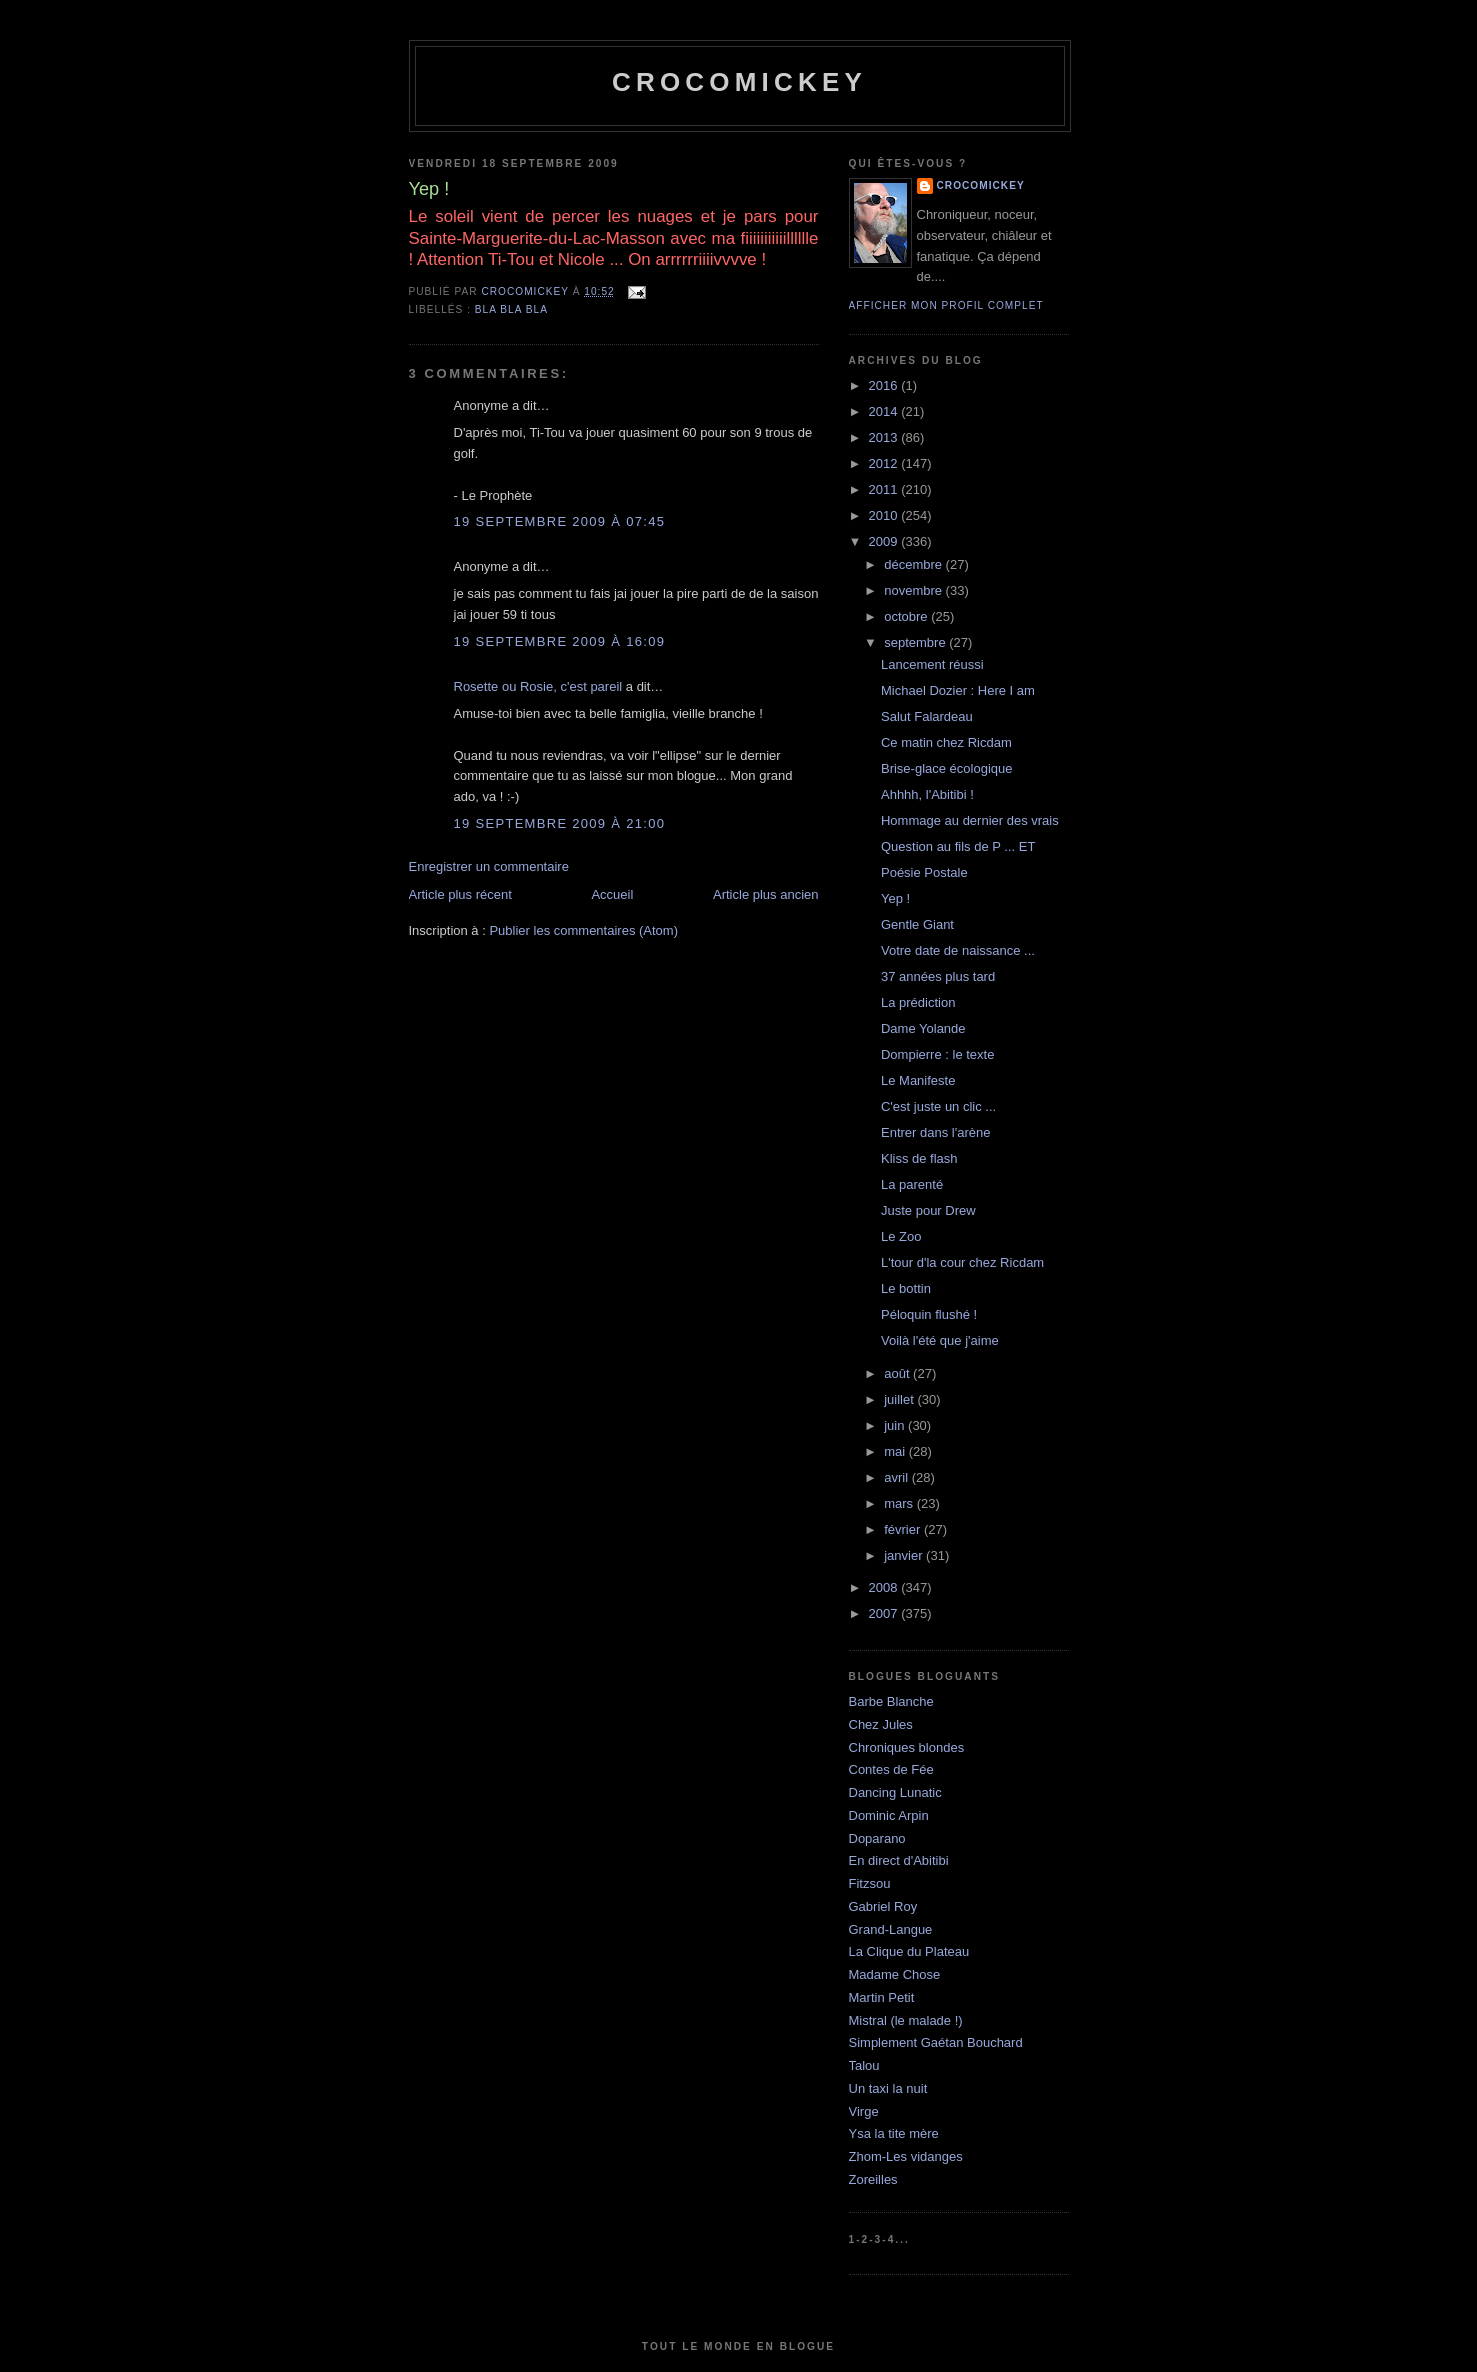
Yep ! (895, 898)
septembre (916, 642)
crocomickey (739, 82)
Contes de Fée (891, 1769)
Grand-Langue (891, 1929)
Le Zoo (901, 1236)
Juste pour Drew (928, 1210)
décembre (914, 564)
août (898, 1373)
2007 (885, 1613)
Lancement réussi (932, 664)
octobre (907, 616)
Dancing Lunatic (895, 1792)
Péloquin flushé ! (929, 1314)
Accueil (612, 894)
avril (897, 1477)
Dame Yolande (923, 1028)
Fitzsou (870, 1883)
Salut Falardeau (927, 716)
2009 (885, 541)
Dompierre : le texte (937, 1054)
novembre (914, 590)
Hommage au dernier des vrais (970, 820)
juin (896, 1425)
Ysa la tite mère (894, 2133)
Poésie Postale (924, 872)
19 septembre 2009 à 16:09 (560, 641)
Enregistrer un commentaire (489, 866)
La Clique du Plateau (909, 1951)
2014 (885, 411)
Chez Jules (881, 1724)
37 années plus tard (938, 976)
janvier (905, 1555)
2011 (885, 489)
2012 (885, 463)
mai (896, 1451)
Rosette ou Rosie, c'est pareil (538, 686)
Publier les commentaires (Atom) (583, 930)
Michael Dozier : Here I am (958, 690)
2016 (885, 385)
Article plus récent (460, 894)
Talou (864, 2065)
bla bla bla (511, 309)
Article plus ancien (766, 894)
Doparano (877, 1838)
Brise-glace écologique (947, 768)
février (904, 1529)
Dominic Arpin (889, 1815)
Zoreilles (873, 2179)
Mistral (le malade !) (906, 2020)
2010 (885, 515)
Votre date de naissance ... (958, 950)
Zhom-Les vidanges (906, 2156)
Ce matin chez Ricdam (946, 742)
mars (900, 1503)
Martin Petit (882, 1997)
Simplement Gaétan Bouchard (936, 2042)
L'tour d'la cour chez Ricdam (962, 1262)
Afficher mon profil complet (946, 305)
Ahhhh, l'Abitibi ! (927, 794)
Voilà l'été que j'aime (940, 1340)
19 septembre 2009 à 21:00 (560, 823)
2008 (885, 1587)
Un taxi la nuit (888, 2088)
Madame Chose (895, 1974)
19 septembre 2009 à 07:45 (560, 521)
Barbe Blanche (891, 1701)
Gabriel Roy (883, 1906)
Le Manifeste (918, 1080)
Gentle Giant (917, 924)
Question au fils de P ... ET (958, 846)
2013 (885, 437)
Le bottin (906, 1288)
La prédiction (918, 1002)
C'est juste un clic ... (938, 1106)
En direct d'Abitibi (899, 1860)
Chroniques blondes (907, 1747)
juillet (900, 1399)
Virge (864, 2111)
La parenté (912, 1184)
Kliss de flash (919, 1158)
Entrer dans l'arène (935, 1132)
